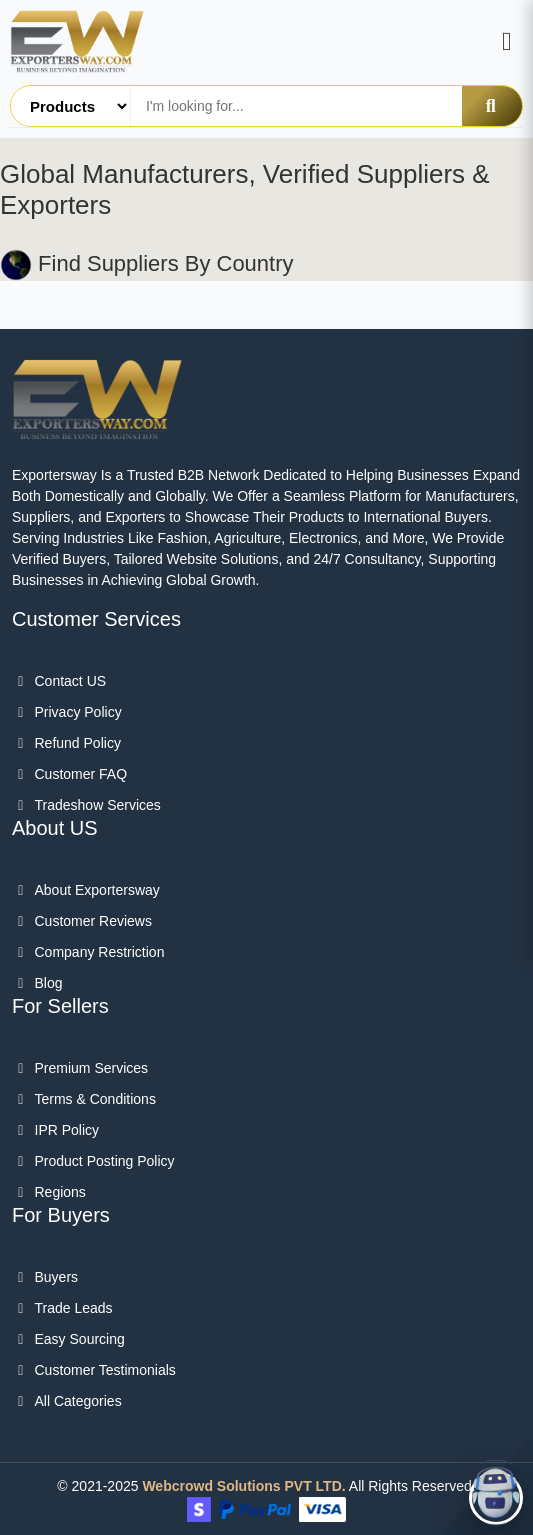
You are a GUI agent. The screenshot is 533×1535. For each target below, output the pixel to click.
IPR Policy (55, 1130)
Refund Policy (66, 743)
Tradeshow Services (86, 805)
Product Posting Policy (93, 1161)
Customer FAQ (69, 774)
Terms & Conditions (84, 1099)
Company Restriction (88, 952)
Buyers (45, 1277)
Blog (37, 983)
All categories (67, 1401)
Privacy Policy (67, 712)
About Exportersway (86, 890)
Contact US (59, 681)
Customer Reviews (82, 921)
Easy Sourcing (68, 1339)
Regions (49, 1192)
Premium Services (80, 1068)
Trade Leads (62, 1308)
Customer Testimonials (94, 1370)
